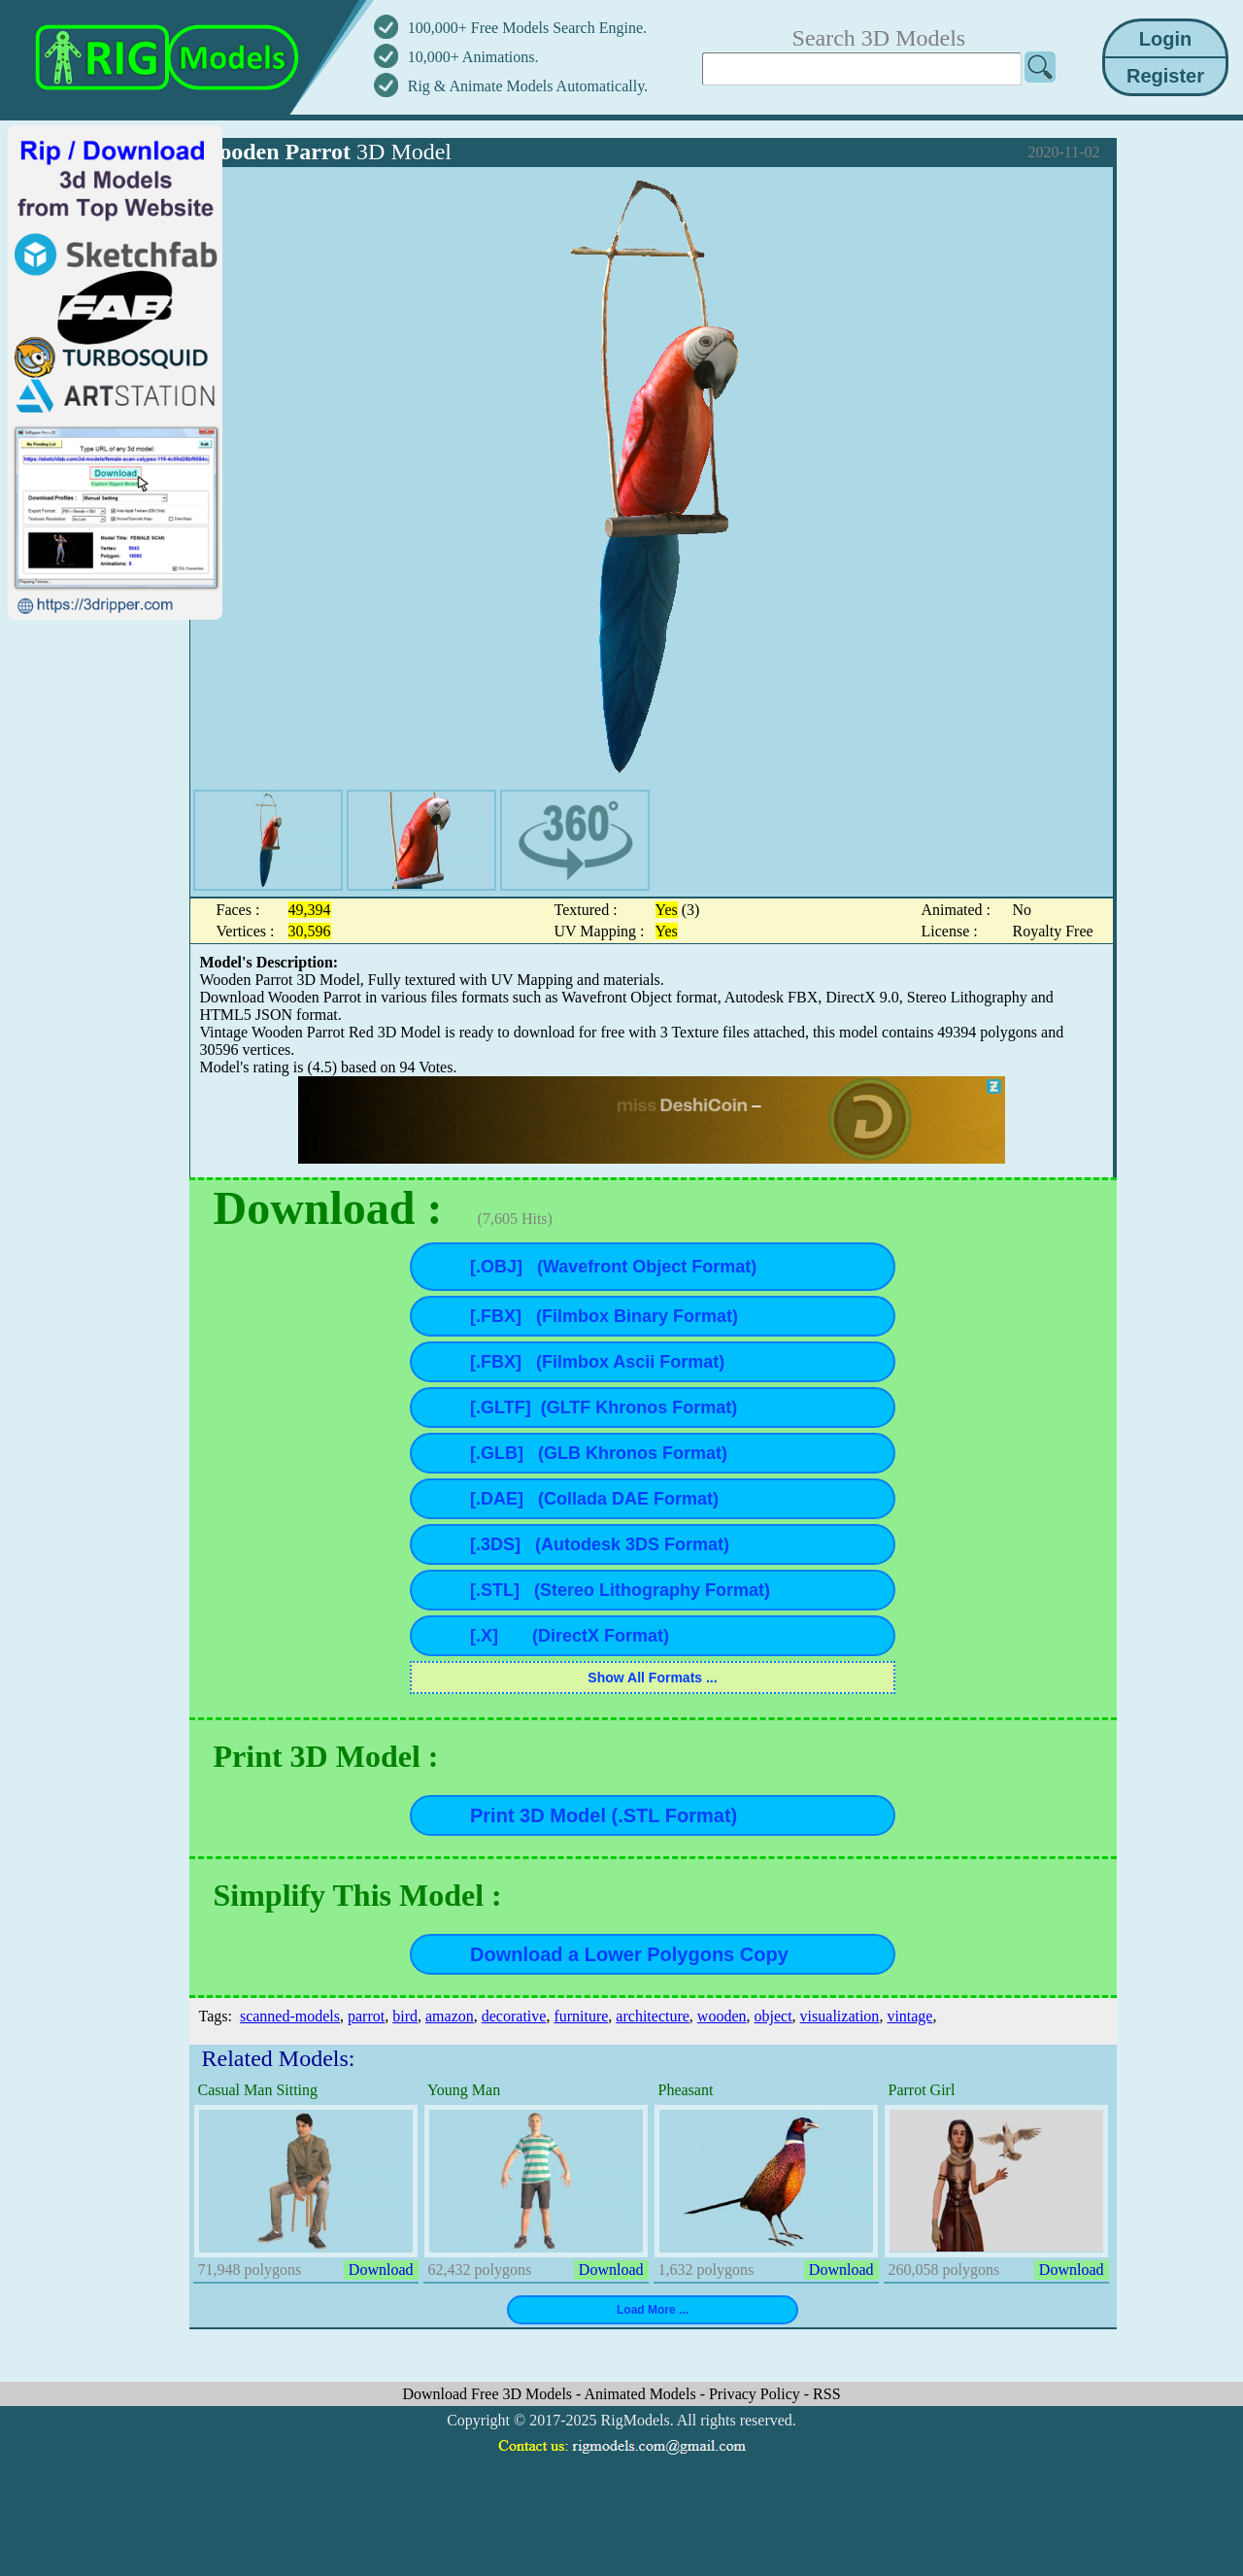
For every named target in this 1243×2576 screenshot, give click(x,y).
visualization (840, 2016)
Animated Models (642, 2394)
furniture (581, 2016)
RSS (826, 2394)
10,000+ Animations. (473, 57)
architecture (652, 2016)
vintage (909, 2016)
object (773, 2016)
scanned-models (290, 2016)
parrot (366, 2016)
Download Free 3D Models (489, 2394)
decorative (514, 2016)
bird (405, 2016)
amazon (449, 2016)
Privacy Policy (756, 2394)
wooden (722, 2016)
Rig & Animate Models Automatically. (528, 86)
